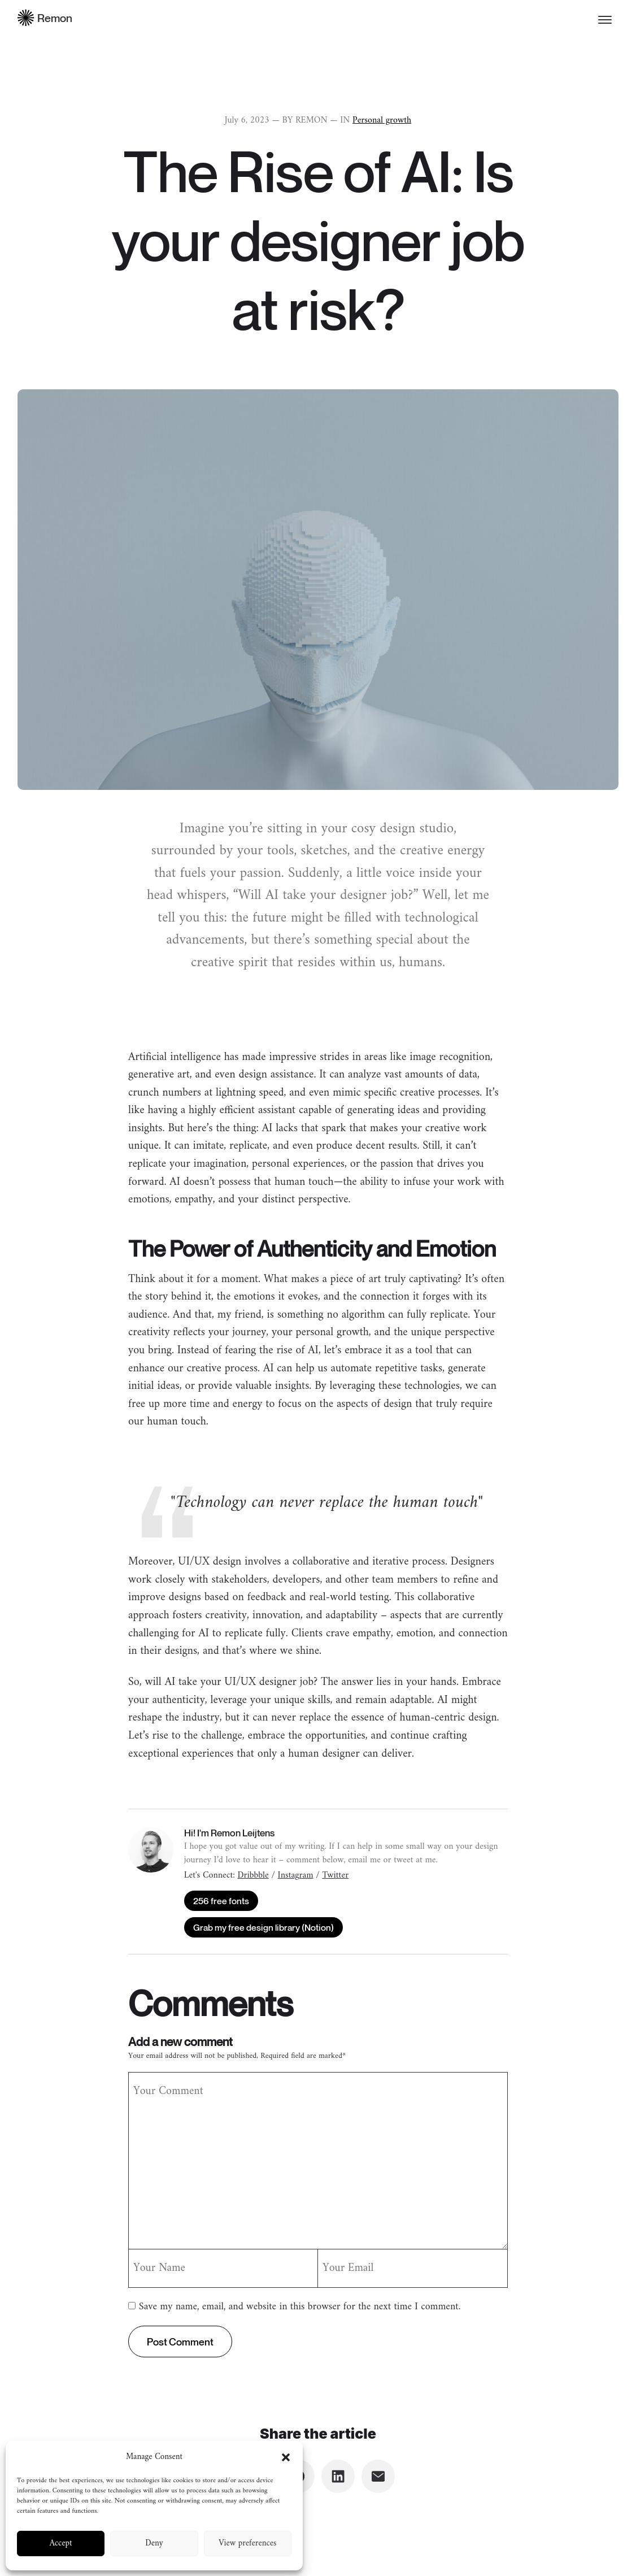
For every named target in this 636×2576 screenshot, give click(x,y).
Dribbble (252, 1875)
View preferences (247, 2543)
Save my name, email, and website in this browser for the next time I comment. (299, 2307)
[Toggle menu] (604, 19)
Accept (61, 2543)
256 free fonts (221, 1900)
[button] (285, 2457)
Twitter (335, 1875)
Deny (154, 2543)
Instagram (295, 1875)
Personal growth (381, 120)
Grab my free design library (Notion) (263, 1927)
